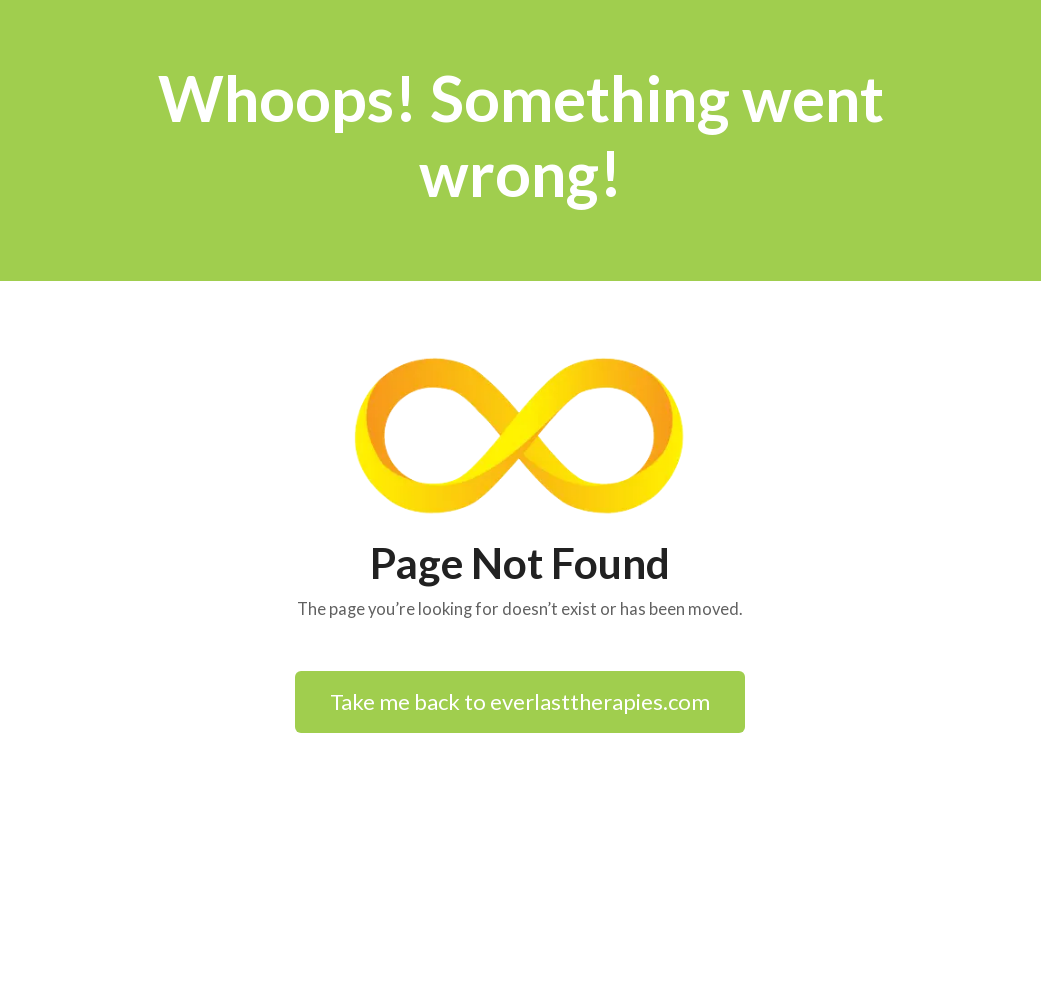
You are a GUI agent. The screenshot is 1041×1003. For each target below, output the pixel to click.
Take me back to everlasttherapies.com (520, 701)
